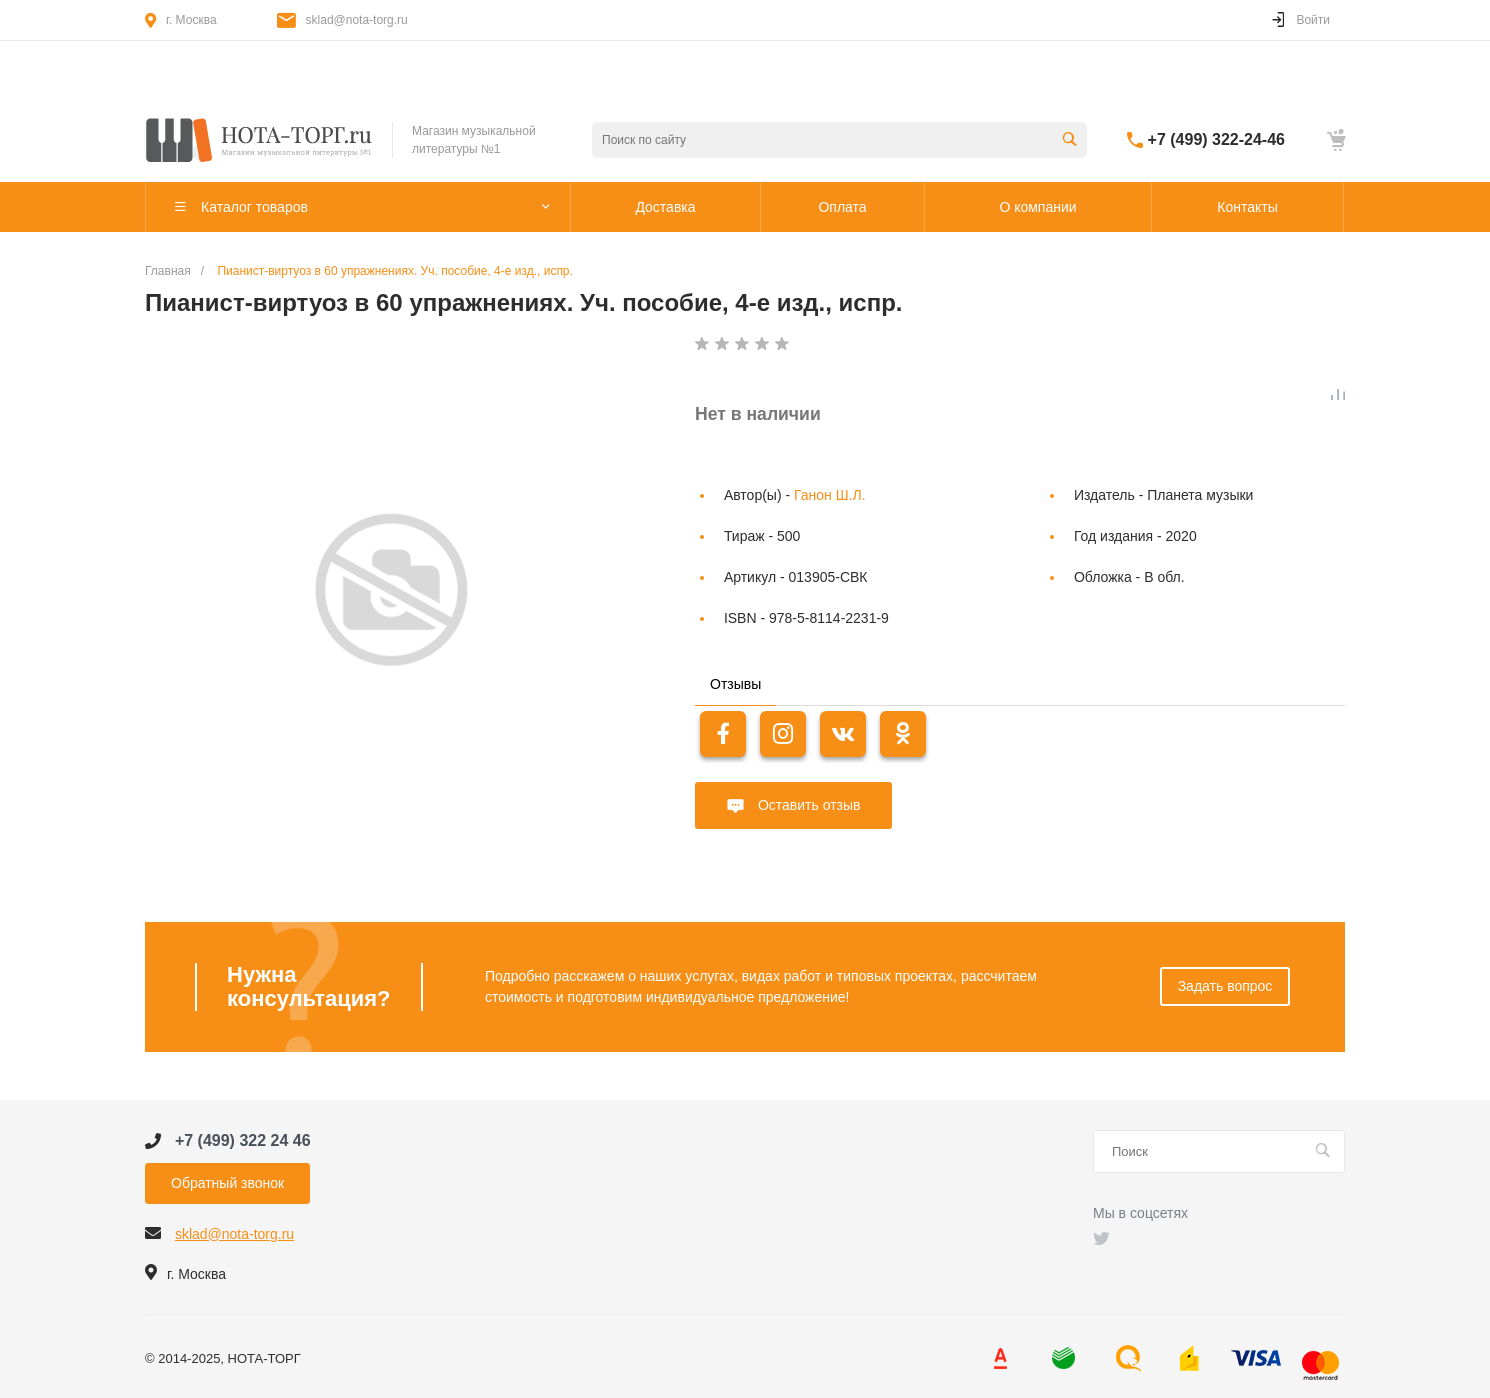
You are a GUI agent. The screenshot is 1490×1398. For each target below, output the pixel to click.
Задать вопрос (1225, 986)
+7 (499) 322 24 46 (243, 1140)
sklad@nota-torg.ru (357, 20)
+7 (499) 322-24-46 (1216, 139)
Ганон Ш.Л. (830, 495)
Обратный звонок (227, 1183)
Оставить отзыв (807, 805)
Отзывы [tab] (735, 684)
